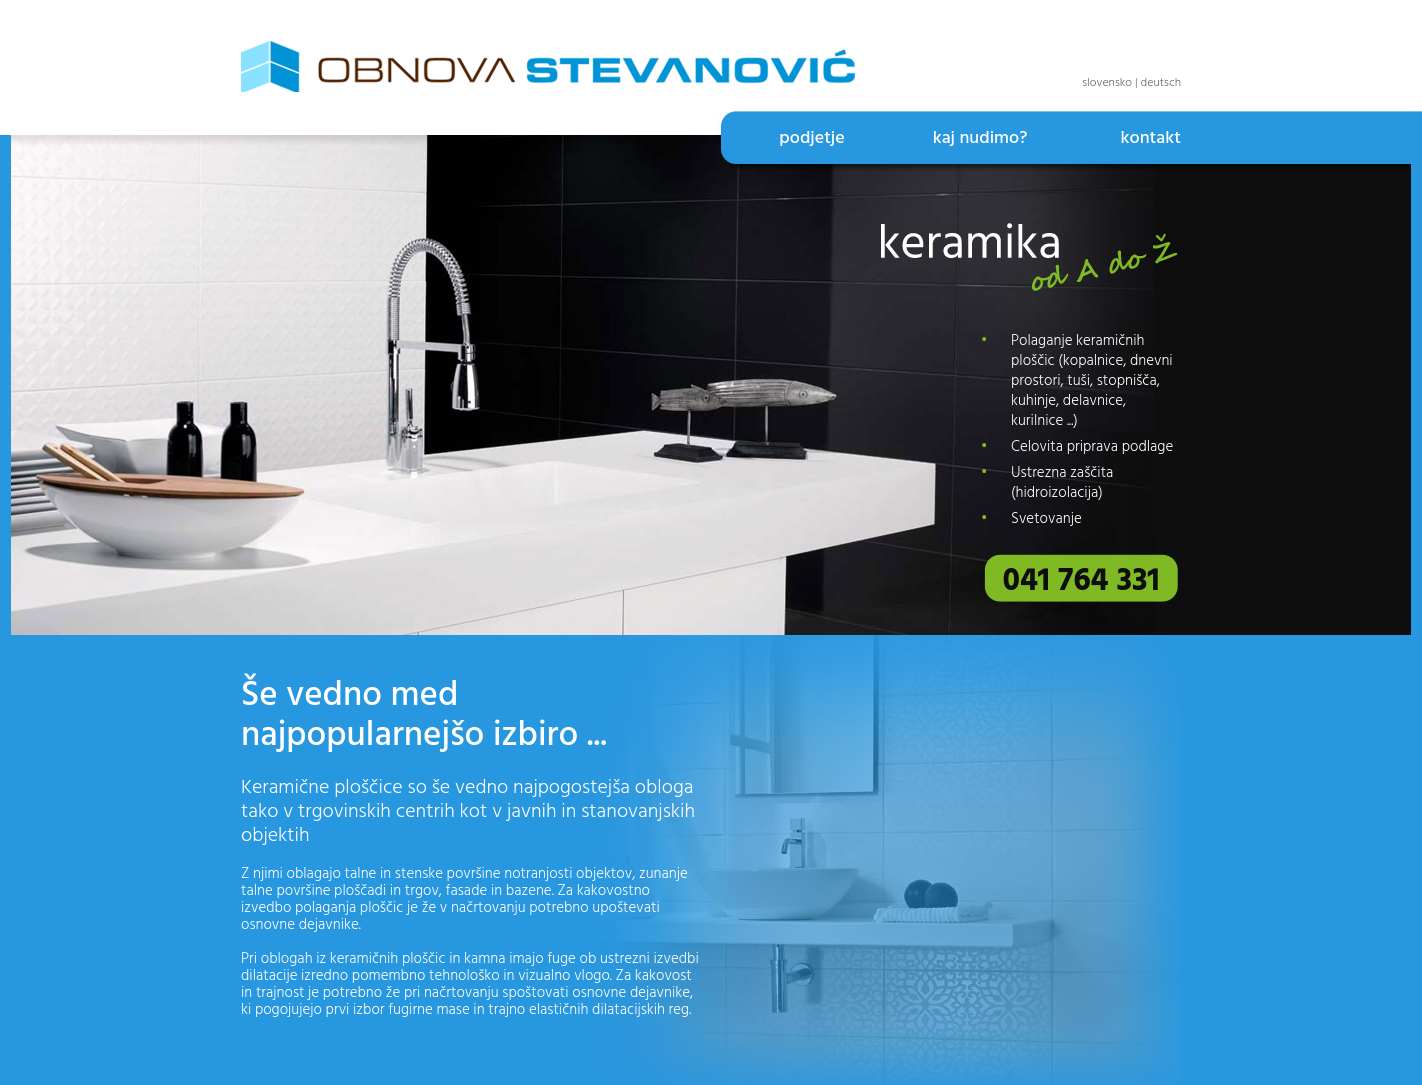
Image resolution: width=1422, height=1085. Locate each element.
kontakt (1150, 138)
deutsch (1161, 83)
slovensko (1107, 83)
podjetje (811, 138)
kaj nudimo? (980, 138)
